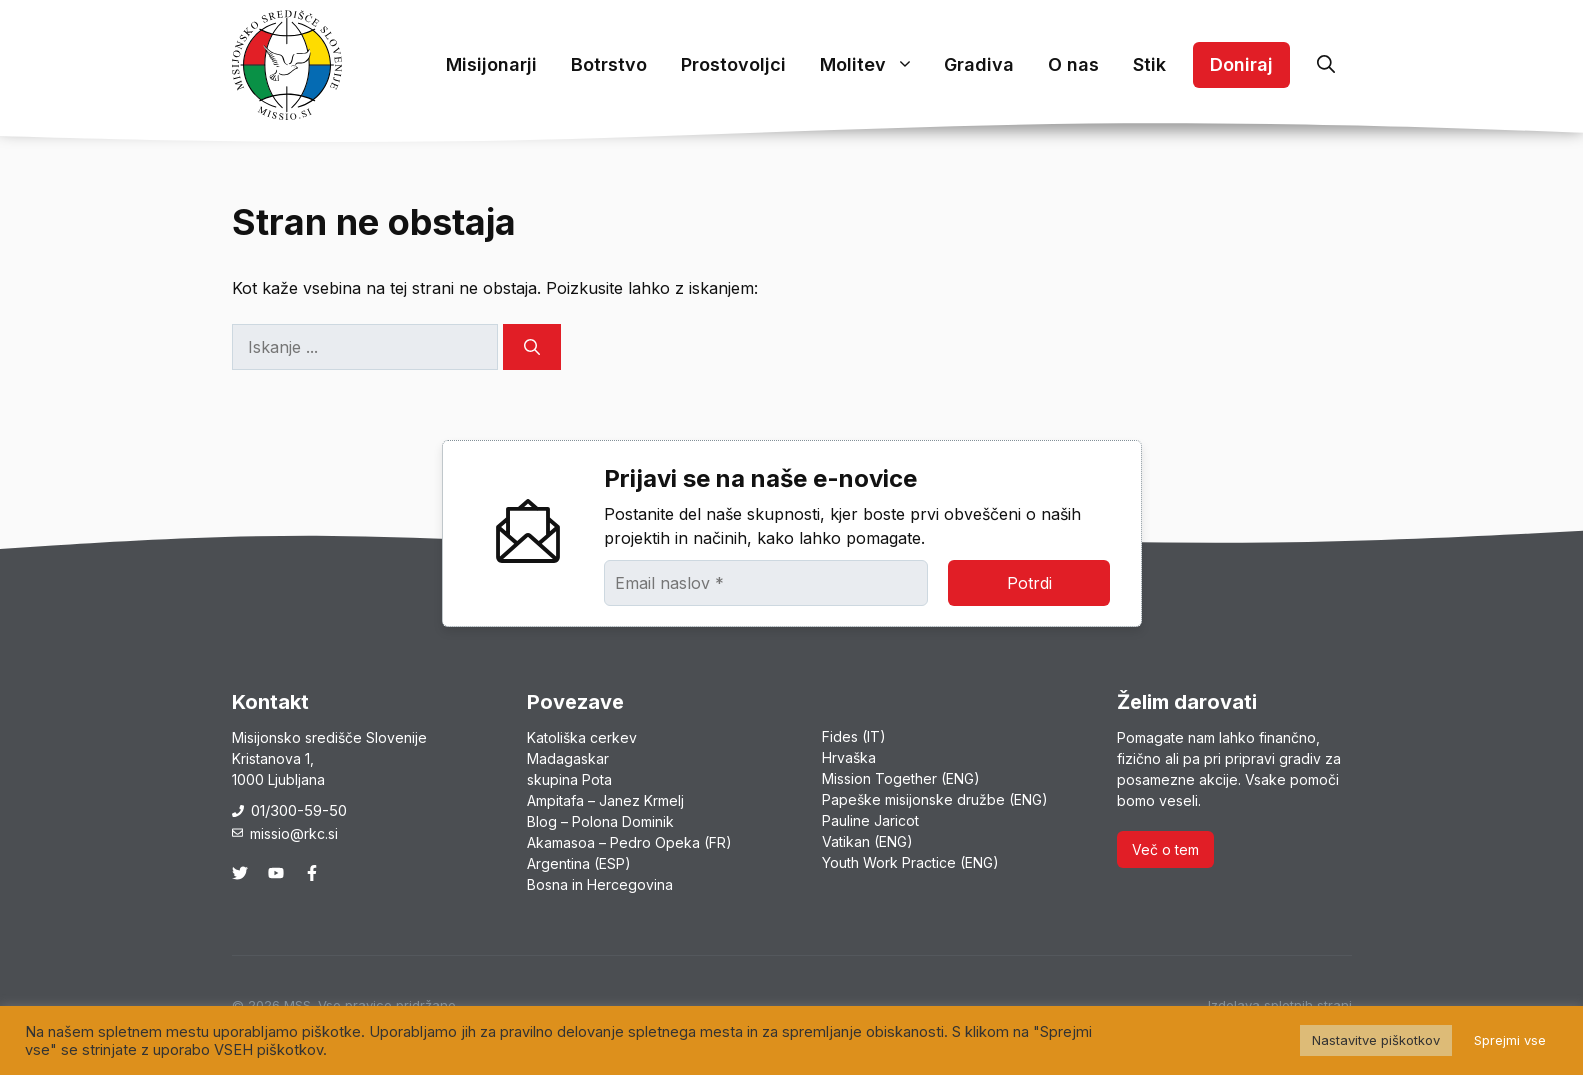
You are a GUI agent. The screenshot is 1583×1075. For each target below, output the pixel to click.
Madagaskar (568, 758)
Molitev (873, 65)
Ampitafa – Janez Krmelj (605, 800)
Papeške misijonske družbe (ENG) (935, 799)
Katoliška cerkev (582, 737)
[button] (1326, 65)
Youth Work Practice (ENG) (910, 862)
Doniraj (1241, 64)
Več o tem (1165, 849)
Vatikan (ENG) (867, 841)
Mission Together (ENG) (901, 778)
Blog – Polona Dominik (600, 821)
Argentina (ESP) (579, 863)
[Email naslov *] (766, 583)
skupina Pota (569, 779)
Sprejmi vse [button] (1510, 1040)
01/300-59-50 (299, 810)
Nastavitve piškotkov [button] (1376, 1040)
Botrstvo (609, 64)
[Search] (532, 347)
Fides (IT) (854, 736)
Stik (1149, 64)
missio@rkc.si (294, 833)
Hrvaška (849, 757)
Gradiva (979, 64)
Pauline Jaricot (870, 820)
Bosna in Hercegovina (600, 884)
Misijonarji (491, 64)
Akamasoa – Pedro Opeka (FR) (629, 842)
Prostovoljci (733, 64)
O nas (1073, 64)
